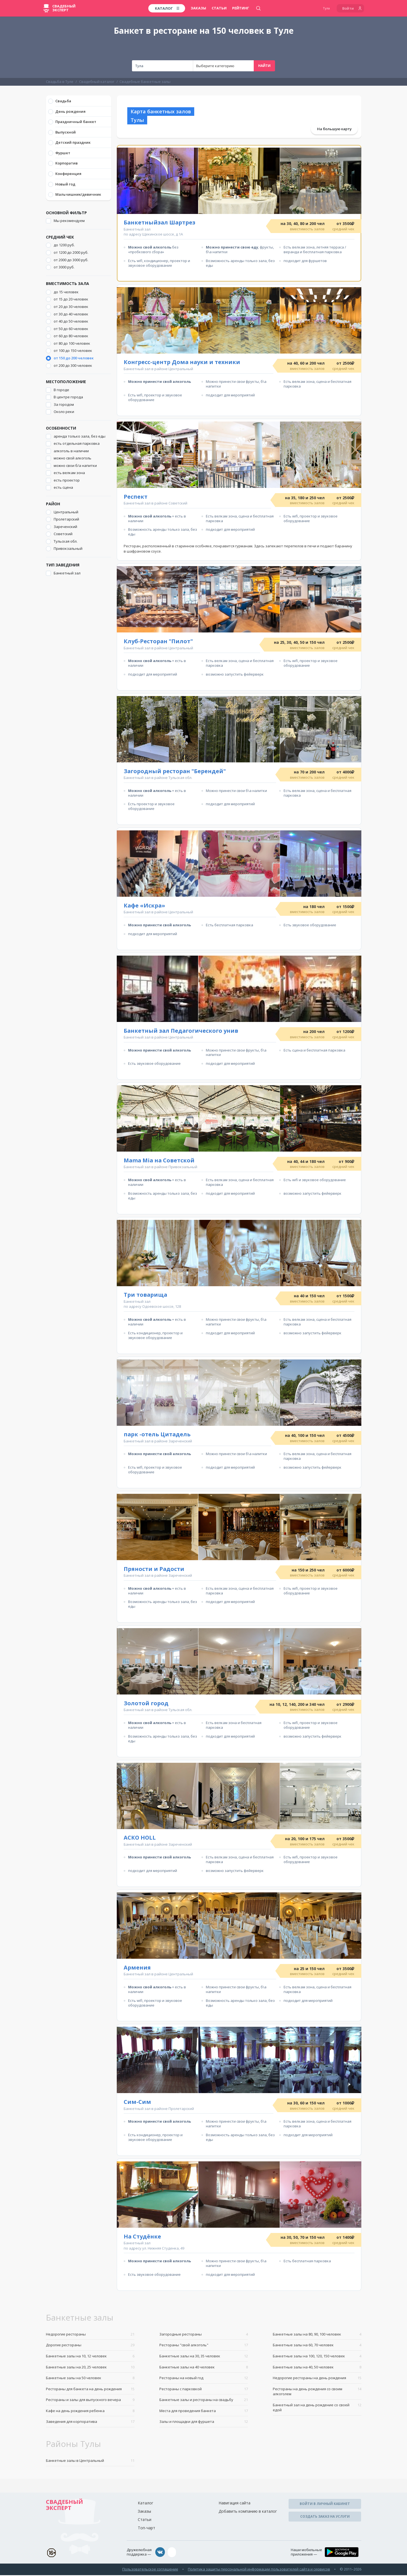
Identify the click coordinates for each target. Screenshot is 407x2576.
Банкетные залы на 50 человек (90, 2379)
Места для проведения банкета (203, 2412)
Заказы (198, 8)
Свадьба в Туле (59, 81)
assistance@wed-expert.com (199, 2553)
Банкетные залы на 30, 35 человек (203, 2357)
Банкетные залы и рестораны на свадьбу (203, 2401)
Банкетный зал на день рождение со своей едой (317, 2409)
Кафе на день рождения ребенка (90, 2412)
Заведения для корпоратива (90, 2423)
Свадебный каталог (96, 81)
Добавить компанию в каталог (248, 2512)
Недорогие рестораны (90, 2335)
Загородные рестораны (203, 2335)
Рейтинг (240, 8)
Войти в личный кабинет (325, 2505)
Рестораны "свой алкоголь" (203, 2346)
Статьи (219, 8)
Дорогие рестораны (90, 2346)
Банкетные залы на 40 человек (203, 2368)
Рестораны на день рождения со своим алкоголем (317, 2392)
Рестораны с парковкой (203, 2390)
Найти (264, 65)
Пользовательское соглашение (150, 2570)
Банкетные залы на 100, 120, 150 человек (317, 2357)
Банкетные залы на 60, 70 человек (317, 2346)
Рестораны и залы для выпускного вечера (90, 2401)
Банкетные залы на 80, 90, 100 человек (317, 2335)
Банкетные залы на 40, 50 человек (317, 2368)
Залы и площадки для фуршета (203, 2423)
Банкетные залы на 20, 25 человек (90, 2368)
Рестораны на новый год (203, 2379)
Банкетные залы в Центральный (90, 2462)
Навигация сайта (234, 2504)
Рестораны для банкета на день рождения (90, 2390)
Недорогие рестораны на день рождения (317, 2379)
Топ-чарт (146, 2529)
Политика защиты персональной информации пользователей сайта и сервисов (259, 2570)
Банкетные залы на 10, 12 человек (90, 2357)
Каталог (145, 2504)
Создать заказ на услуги (324, 2517)
